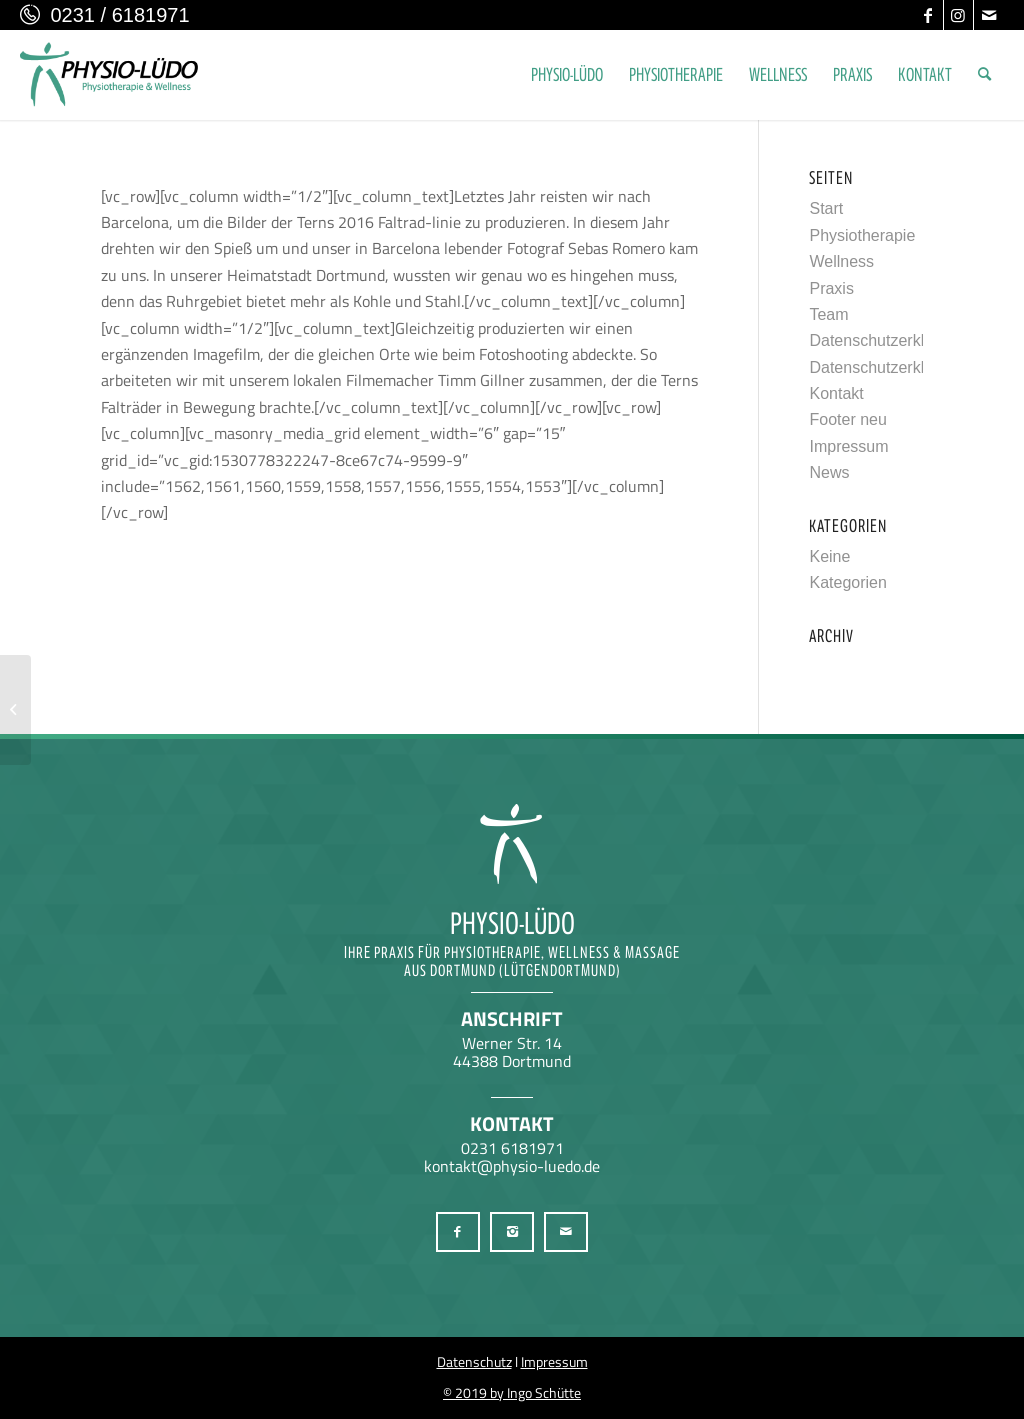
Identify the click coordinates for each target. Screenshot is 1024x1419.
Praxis (831, 288)
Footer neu (847, 419)
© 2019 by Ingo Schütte (512, 1392)
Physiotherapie (862, 235)
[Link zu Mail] (989, 15)
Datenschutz (474, 1361)
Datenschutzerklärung (887, 340)
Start (826, 208)
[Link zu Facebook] (928, 15)
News (829, 472)
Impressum (848, 446)
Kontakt (836, 393)
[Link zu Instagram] (958, 15)
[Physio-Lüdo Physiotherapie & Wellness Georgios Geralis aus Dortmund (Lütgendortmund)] (109, 75)
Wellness (841, 261)
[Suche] (984, 75)
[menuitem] (567, 75)
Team (828, 314)
